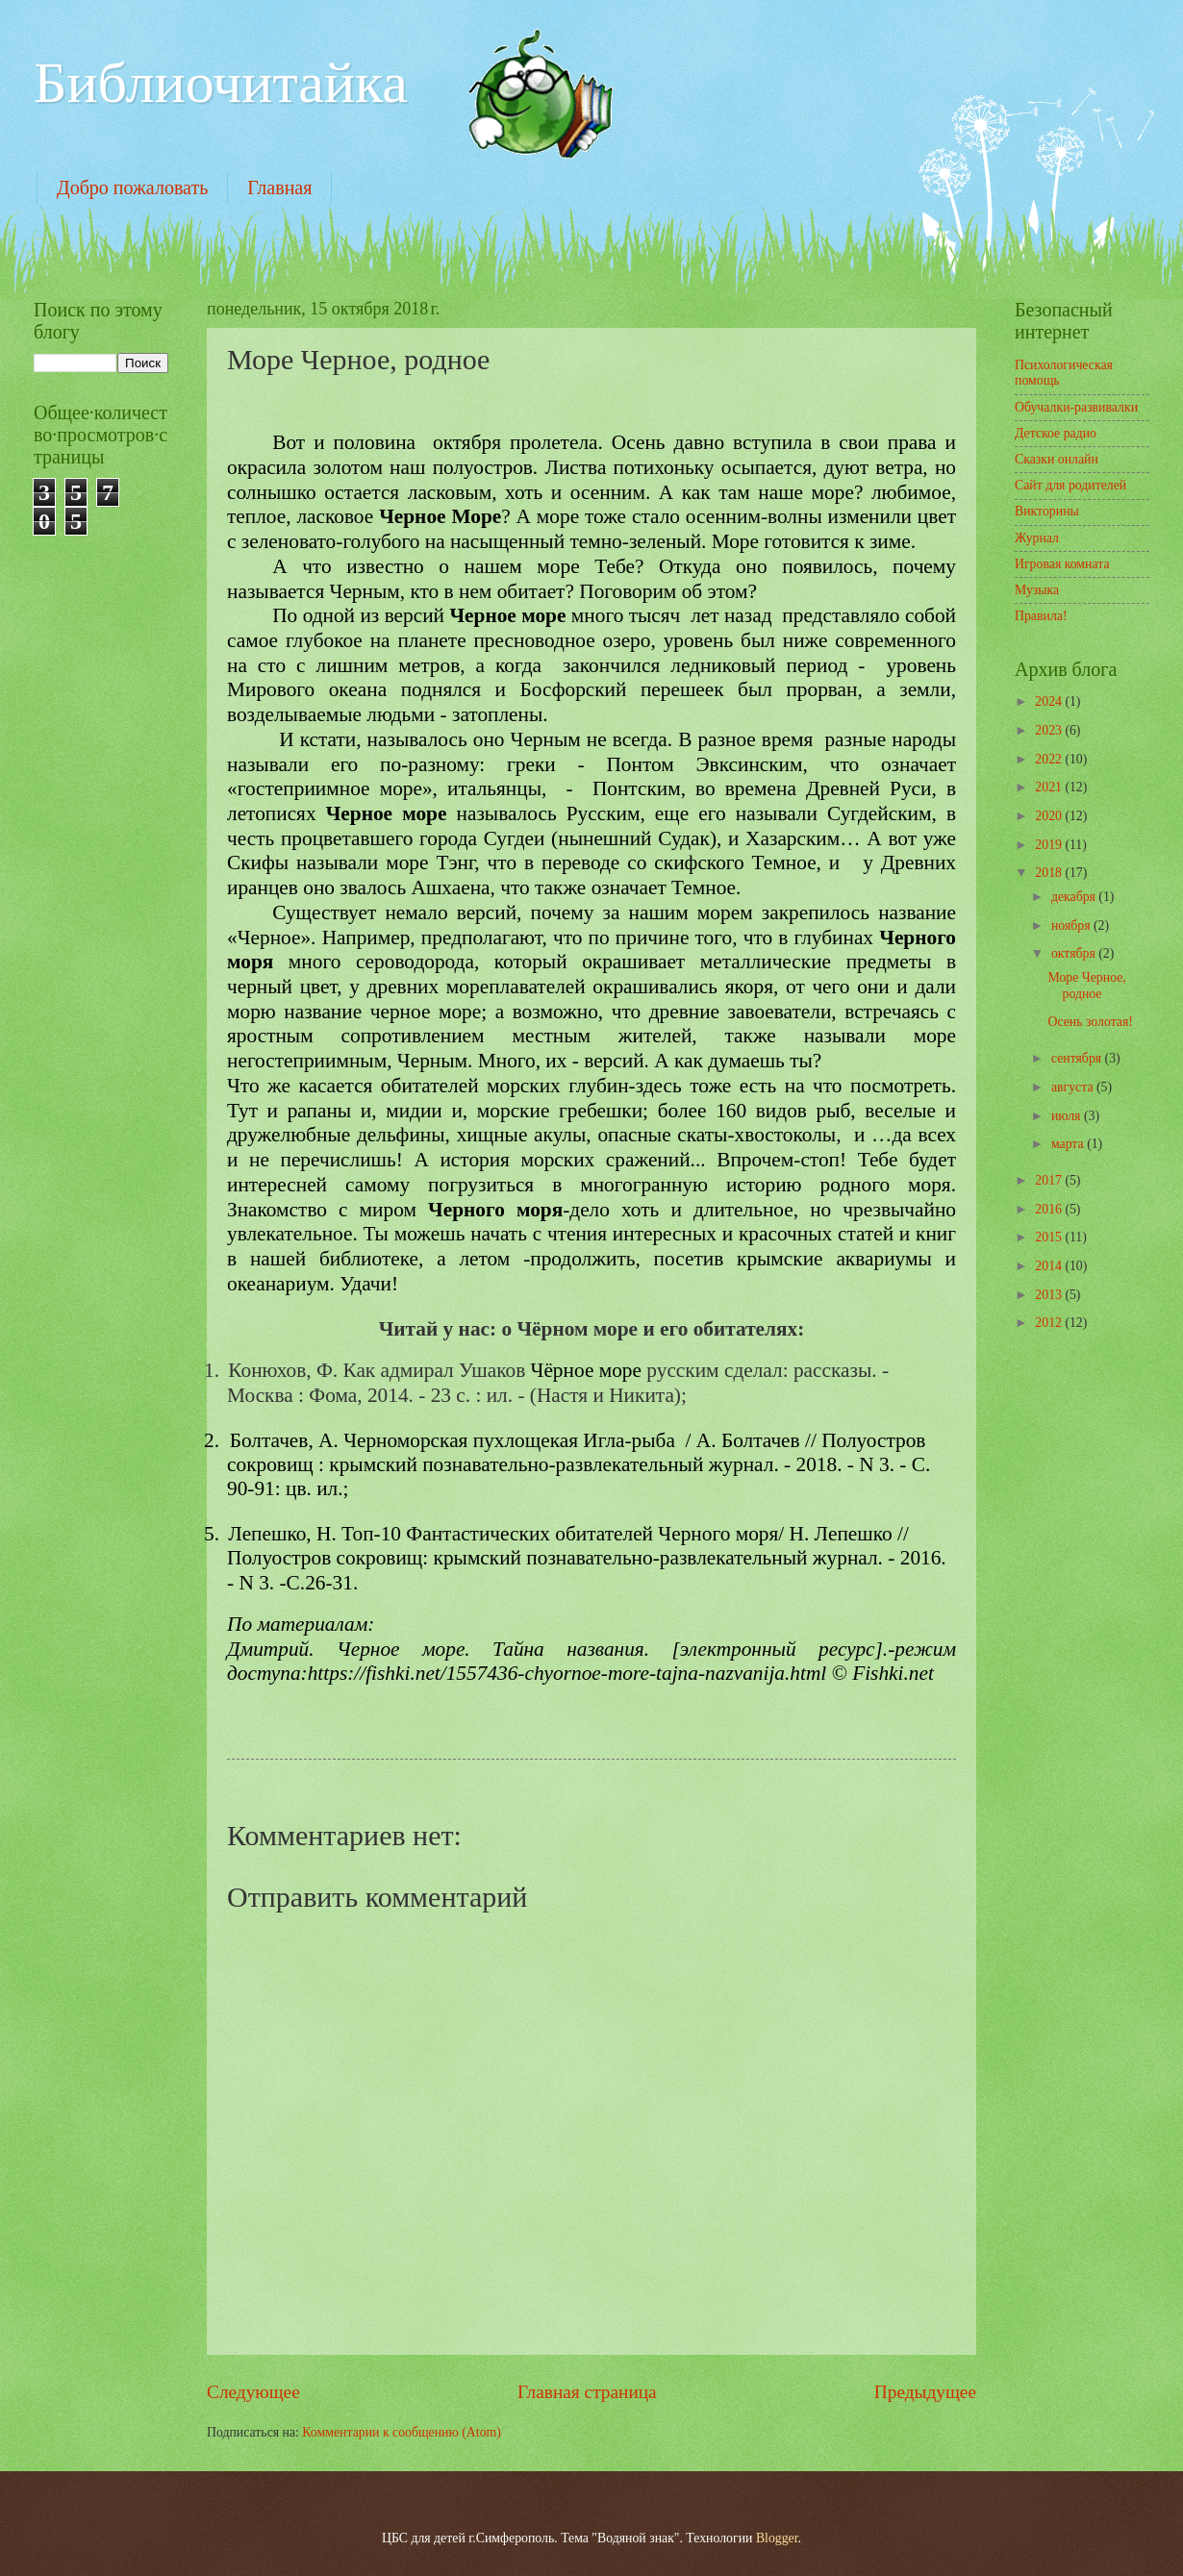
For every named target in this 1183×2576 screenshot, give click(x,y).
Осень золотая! (1089, 1021)
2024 (1050, 701)
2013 (1050, 1295)
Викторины (1047, 511)
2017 (1050, 1180)
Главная (279, 187)
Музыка (1037, 590)
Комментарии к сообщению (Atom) (401, 2432)
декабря (1074, 896)
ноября (1072, 925)
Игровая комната (1062, 564)
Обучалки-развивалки (1076, 407)
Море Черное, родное (1086, 985)
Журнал (1037, 538)
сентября (1078, 1058)
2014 (1050, 1266)
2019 (1050, 845)
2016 (1050, 1209)
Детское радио (1055, 433)
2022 (1050, 759)
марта (1069, 1144)
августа (1073, 1087)
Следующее (253, 2392)
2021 (1050, 787)
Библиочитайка (221, 82)
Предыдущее (925, 2392)
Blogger (777, 2538)
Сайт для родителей (1070, 485)
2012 (1050, 1322)
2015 (1050, 1237)
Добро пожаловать (132, 187)
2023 (1050, 730)
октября (1074, 953)
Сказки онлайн (1056, 459)
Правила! (1041, 616)
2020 (1050, 816)
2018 (1050, 872)
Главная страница (587, 2392)
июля (1067, 1116)
